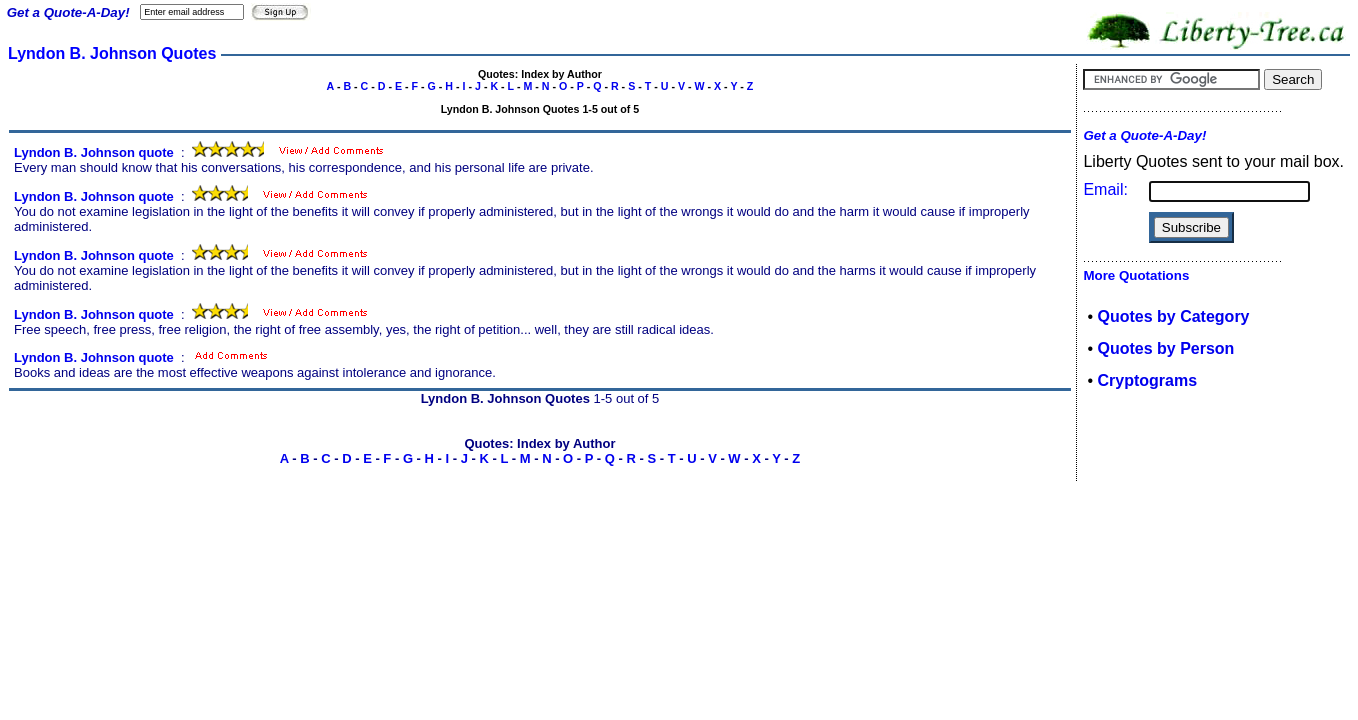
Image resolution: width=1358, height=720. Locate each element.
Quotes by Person (1165, 348)
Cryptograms (1147, 380)
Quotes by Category (1173, 316)
